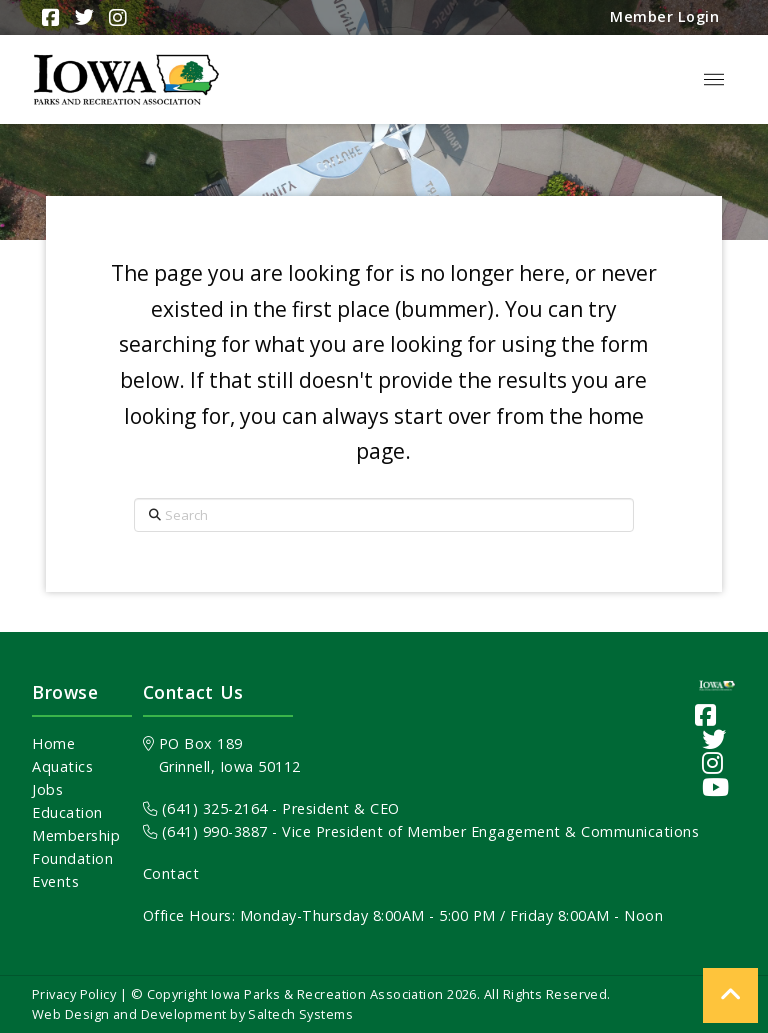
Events (55, 881)
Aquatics (62, 766)
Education (67, 812)
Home (53, 743)
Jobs (47, 789)
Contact (171, 873)
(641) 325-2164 (205, 808)
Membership (76, 835)
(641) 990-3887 (205, 831)
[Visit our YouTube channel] (716, 786)
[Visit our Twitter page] (714, 738)
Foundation (72, 858)
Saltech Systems (300, 1014)
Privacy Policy (74, 994)
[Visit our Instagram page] (713, 762)
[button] (714, 80)
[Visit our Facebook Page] (706, 714)
